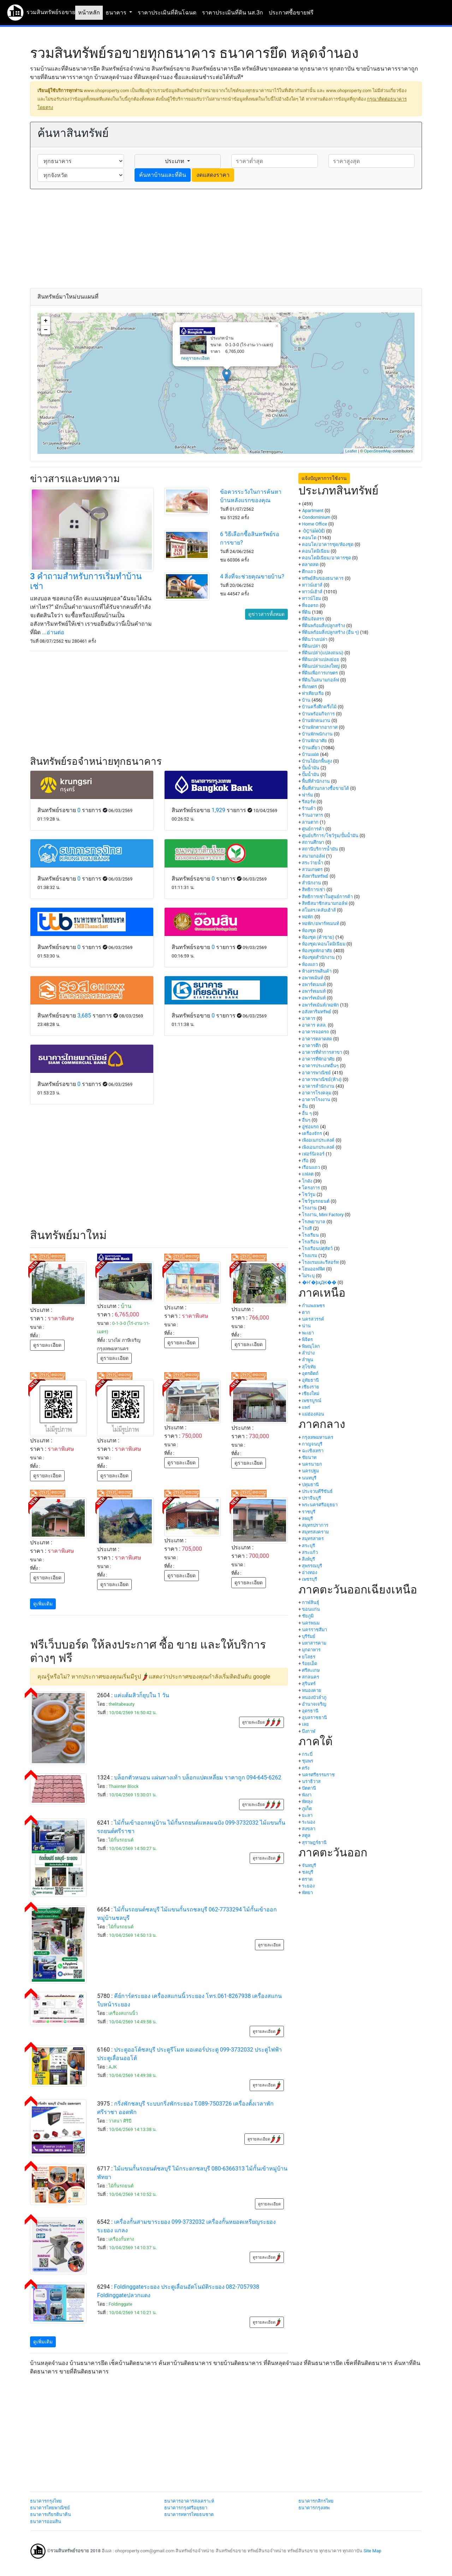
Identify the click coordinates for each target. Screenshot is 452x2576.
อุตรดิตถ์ (310, 1373)
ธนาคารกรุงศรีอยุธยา (185, 2507)
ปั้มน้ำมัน (310, 767)
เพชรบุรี (309, 1579)
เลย (305, 1724)
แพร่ (306, 1407)
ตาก (306, 1312)
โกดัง (307, 1181)
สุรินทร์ (309, 1683)
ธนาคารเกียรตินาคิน (50, 2514)
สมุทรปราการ (315, 1525)
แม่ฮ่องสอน (313, 1414)
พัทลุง (307, 1801)
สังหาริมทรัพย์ (315, 876)
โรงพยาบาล (313, 1221)
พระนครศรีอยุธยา (320, 1504)
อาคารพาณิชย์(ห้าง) (321, 1079)
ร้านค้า (309, 808)
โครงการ (311, 1187)
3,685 (84, 1015)
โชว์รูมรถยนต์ (315, 1201)
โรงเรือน (310, 1241)
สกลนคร (310, 1677)
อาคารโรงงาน (316, 1099)
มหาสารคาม (314, 1643)
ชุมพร (307, 1761)
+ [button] (46, 321)
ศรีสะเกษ (311, 1670)
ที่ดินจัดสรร (313, 619)
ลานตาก (310, 822)
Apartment (312, 510)
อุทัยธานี (310, 1380)
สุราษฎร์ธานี (314, 1842)
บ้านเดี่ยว (311, 747)
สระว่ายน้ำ (312, 862)
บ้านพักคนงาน (316, 720)
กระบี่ (307, 1754)
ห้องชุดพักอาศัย (317, 950)
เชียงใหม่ (310, 1393)
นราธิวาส (311, 1781)
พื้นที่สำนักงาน (316, 781)
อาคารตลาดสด (317, 1038)
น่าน (306, 1325)
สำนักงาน (311, 882)
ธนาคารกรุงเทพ (313, 2507)
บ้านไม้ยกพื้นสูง (317, 761)
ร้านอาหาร (312, 815)
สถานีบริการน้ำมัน (320, 849)
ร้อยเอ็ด (309, 1663)
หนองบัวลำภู (314, 1697)
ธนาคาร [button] (117, 12)
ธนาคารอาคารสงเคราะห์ (189, 2501)
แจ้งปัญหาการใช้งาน (324, 478)
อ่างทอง (309, 1572)
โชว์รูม (308, 1194)
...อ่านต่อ (53, 632)
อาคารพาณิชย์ (316, 1072)
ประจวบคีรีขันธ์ (317, 1491)
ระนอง (308, 1822)
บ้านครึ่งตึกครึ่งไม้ (319, 706)
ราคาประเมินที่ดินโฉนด (167, 12)
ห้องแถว (310, 964)
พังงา (306, 1794)
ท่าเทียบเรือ (313, 693)
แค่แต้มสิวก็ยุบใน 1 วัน (141, 1695)
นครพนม (311, 1623)
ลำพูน (307, 1359)
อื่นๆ (306, 1120)
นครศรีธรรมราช (318, 1774)
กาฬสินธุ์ (310, 1602)
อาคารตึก (311, 1045)
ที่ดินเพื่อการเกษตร (320, 672)
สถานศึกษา (313, 842)
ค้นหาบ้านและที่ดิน (162, 175)
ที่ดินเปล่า (311, 646)
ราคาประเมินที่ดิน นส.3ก (232, 12)
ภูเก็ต (307, 1808)
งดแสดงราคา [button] (213, 175)
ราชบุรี (308, 1511)
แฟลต (308, 1174)
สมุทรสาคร (313, 1538)
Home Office (314, 524)
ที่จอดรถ (310, 605)
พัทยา (307, 1892)
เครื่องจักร (312, 1133)
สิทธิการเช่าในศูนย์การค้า (327, 896)
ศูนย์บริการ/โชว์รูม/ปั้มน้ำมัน (330, 835)
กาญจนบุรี (312, 1444)
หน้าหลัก (89, 12)
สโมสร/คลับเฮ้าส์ (318, 910)
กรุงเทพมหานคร (317, 1437)
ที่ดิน (306, 612)
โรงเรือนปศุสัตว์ (317, 1248)
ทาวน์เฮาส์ (312, 585)
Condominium (316, 517)
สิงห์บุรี (308, 1559)
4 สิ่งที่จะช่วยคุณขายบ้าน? (252, 576)
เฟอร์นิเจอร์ (313, 1154)
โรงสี (307, 1228)
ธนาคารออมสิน (45, 2521)
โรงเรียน (310, 1235)
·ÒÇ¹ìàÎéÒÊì (313, 531)
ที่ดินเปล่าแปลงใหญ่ (321, 666)
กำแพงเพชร (313, 1305)
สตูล (306, 1835)
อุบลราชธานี (314, 1717)
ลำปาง (308, 1353)
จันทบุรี (309, 1865)
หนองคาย (311, 1690)
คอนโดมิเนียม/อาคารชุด (326, 557)
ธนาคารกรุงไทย (46, 2501)
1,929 (218, 810)
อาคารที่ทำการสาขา (322, 1052)
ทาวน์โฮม (311, 598)
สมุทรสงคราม (315, 1532)
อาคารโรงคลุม (316, 1092)
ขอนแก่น (311, 1609)
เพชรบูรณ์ (311, 1400)
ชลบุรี (307, 1872)
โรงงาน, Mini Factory (323, 1214)
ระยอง (308, 1886)
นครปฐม (310, 1470)
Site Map (372, 2550)
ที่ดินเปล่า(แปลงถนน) (322, 652)
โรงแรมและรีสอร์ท (320, 1262)
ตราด (307, 1879)
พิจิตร (307, 1339)
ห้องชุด (309, 930)
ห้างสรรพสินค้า (317, 971)
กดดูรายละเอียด (195, 358)
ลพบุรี (307, 1518)
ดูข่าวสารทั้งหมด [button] (266, 614)
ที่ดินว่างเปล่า (314, 639)
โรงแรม (309, 1255)
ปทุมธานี (310, 1484)
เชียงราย (310, 1386)
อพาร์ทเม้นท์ (314, 998)
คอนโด (309, 537)
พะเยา (308, 1332)
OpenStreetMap (378, 451)
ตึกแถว (309, 571)
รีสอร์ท (308, 801)
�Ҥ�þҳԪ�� (319, 1282)
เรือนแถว (311, 1167)
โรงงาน (309, 1208)
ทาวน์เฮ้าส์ (312, 591)
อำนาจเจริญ (314, 1704)
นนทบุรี (309, 1478)
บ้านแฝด (310, 754)
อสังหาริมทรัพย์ (316, 1011)
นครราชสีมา (314, 1629)
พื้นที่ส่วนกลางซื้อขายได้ (325, 788)
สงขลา (308, 1828)
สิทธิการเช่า (313, 889)
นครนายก (312, 1464)
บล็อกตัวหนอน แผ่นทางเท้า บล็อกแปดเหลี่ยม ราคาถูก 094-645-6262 (197, 1777)
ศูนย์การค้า (313, 828)
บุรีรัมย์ (308, 1636)
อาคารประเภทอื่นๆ (320, 1065)
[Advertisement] (226, 238)
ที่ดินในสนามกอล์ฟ (320, 680)
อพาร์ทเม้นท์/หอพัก (320, 1005)
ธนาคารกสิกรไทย (316, 2501)
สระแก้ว (310, 1552)
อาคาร (308, 1018)
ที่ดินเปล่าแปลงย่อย (320, 659)
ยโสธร (308, 1656)
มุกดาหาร (311, 1649)
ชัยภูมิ (308, 1616)
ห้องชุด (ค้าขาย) (318, 937)
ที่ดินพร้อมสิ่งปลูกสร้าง (323, 625)
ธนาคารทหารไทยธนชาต (189, 2514)
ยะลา (307, 1815)
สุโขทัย (309, 1366)
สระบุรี (308, 1545)
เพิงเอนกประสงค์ (318, 1147)
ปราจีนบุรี (311, 1498)
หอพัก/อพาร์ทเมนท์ (320, 923)
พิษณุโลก (311, 1346)
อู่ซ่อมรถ (310, 1126)
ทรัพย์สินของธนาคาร (323, 578)
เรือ (305, 1160)
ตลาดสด (310, 564)
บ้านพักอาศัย (314, 740)
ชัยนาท (309, 1457)
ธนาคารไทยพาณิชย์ (50, 2507)
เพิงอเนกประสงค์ (318, 1140)
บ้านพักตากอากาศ (320, 727)
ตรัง (305, 1768)
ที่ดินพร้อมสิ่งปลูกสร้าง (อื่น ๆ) (330, 632)
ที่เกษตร (309, 686)
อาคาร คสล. (314, 1025)
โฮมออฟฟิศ (313, 1269)
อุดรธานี (310, 1710)
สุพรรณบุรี (312, 1565)
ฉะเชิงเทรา (312, 1450)
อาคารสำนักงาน (318, 1086)
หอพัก (307, 916)
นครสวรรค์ (313, 1319)
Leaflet (351, 451)
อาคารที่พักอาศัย (318, 1059)
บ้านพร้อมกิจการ (318, 713)
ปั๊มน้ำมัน (310, 774)
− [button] (46, 330)
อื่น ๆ (306, 1113)
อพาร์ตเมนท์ (314, 984)
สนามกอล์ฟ (313, 856)
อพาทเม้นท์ (312, 977)
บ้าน (306, 700)
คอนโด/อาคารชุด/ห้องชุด (327, 544)
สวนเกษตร (312, 869)
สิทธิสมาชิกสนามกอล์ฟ (324, 903)
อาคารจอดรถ (315, 1031)
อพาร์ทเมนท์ (314, 991)
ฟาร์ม (307, 795)
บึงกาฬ (308, 1731)
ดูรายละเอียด (47, 1345)
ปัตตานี (309, 1788)
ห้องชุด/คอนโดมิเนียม (323, 944)
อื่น (305, 1106)
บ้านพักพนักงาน (317, 734)
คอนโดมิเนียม (315, 551)
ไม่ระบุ (308, 1275)
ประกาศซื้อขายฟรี (291, 12)
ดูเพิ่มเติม (43, 1604)
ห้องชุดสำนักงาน (318, 957)
